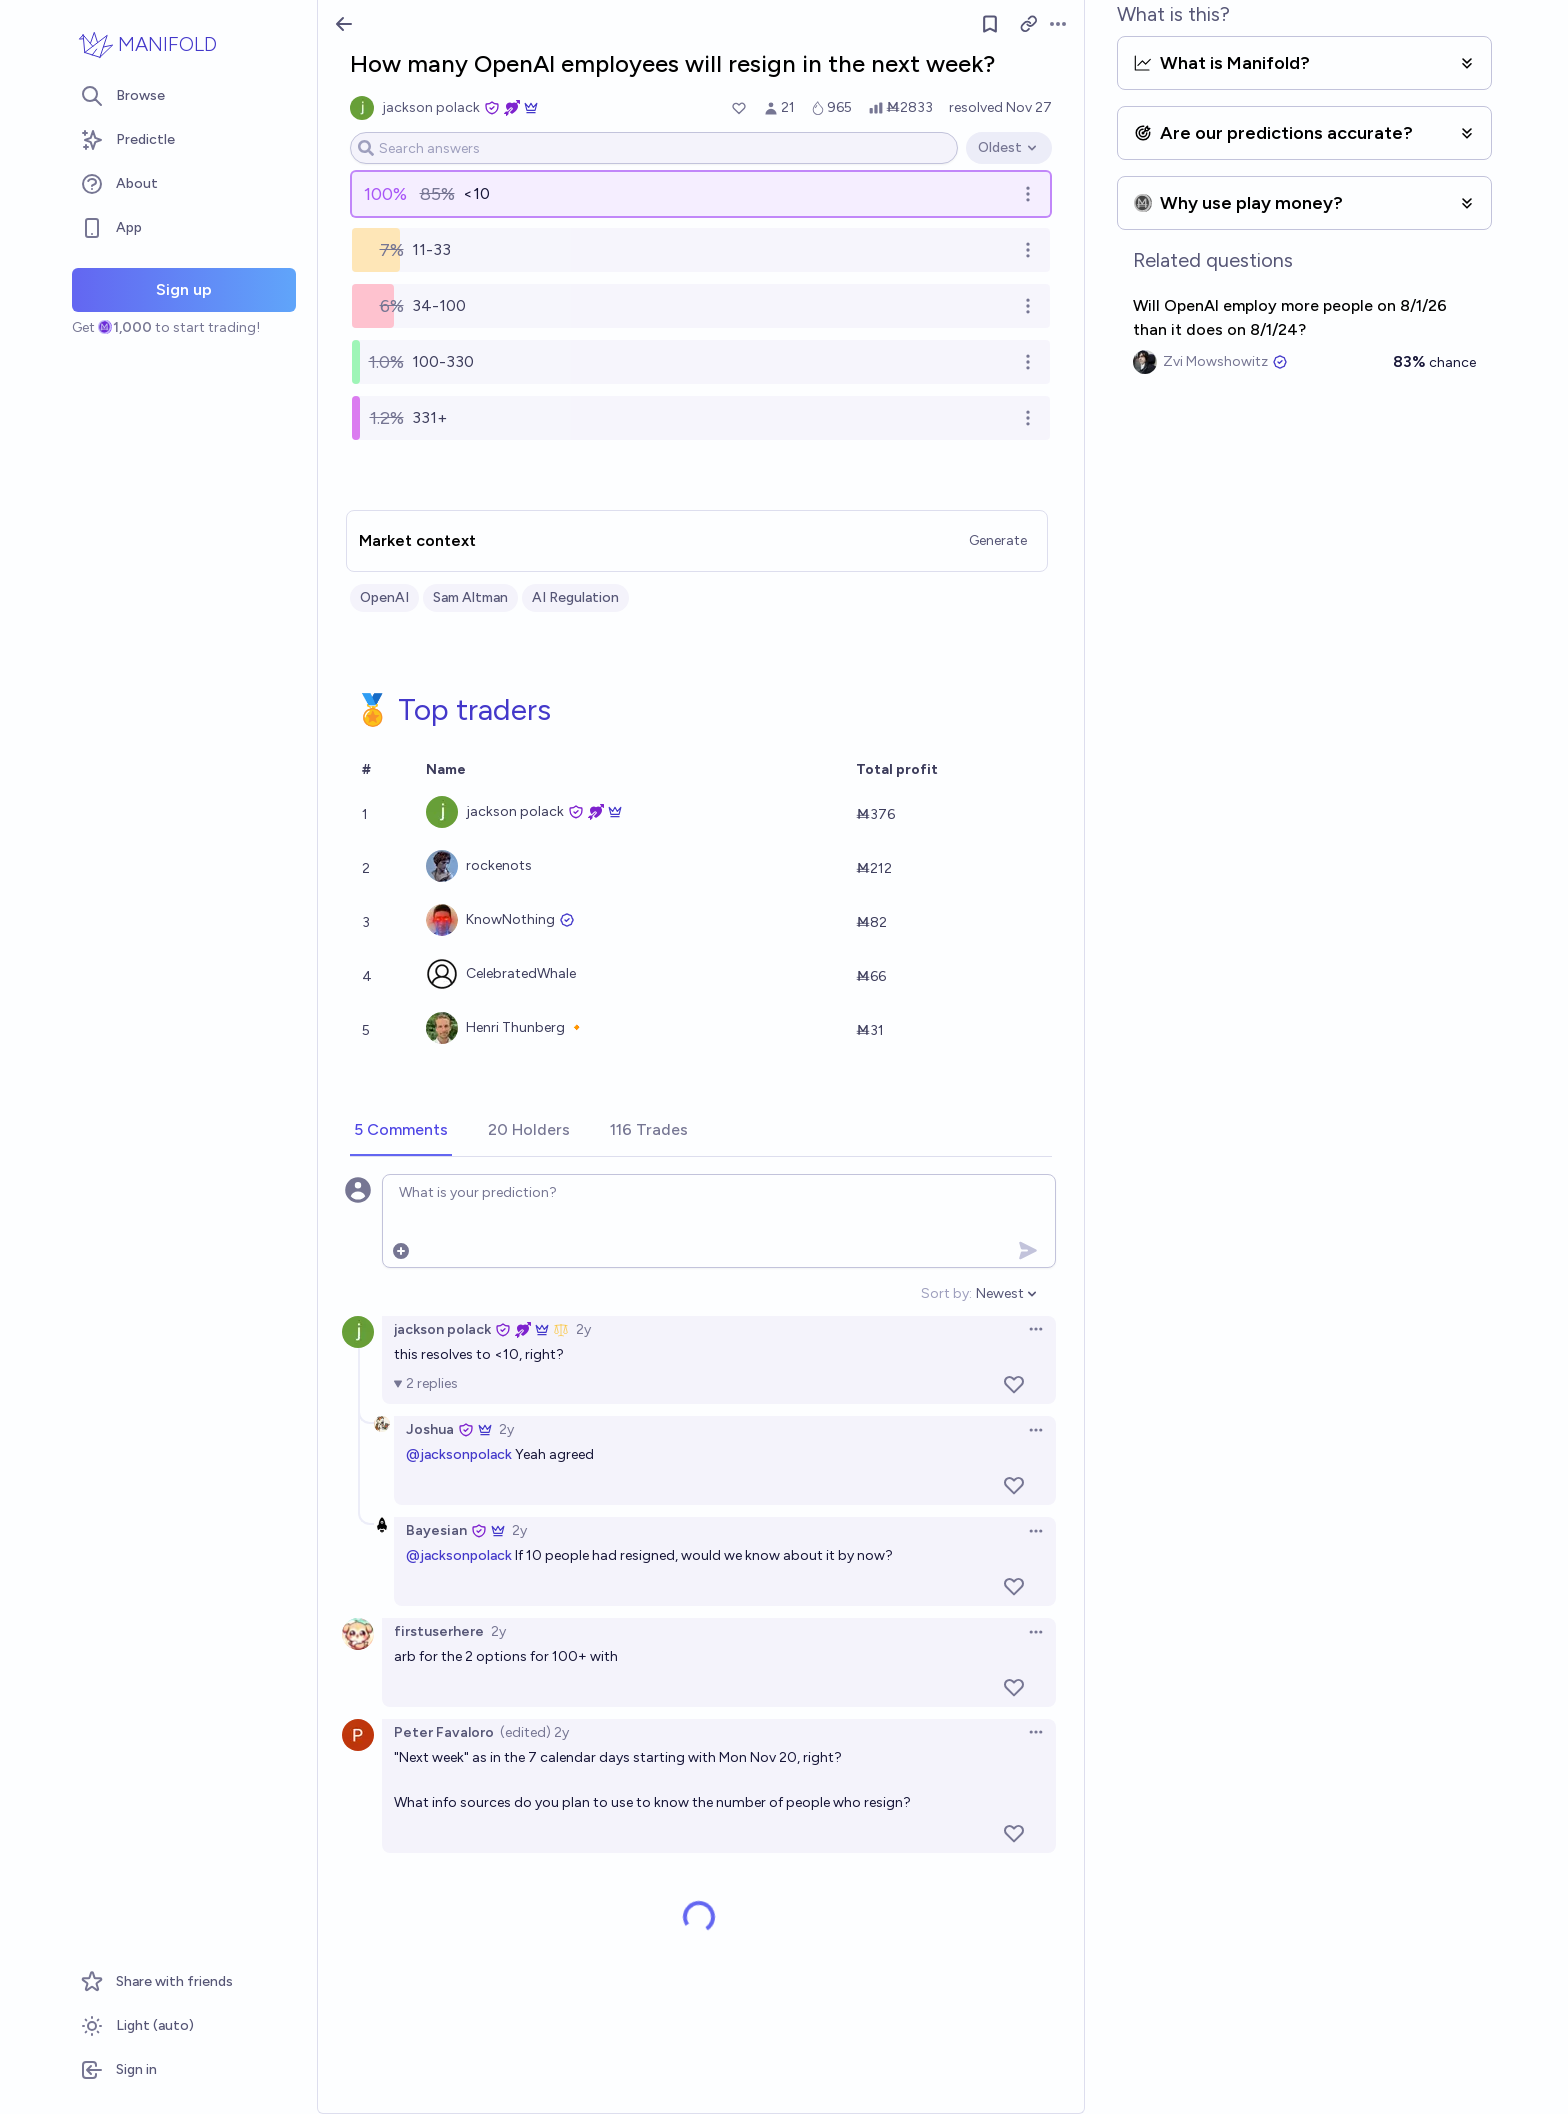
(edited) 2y (534, 1732)
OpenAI (384, 597)
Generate (998, 540)
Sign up (184, 289)
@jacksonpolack (459, 1454)
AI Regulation (575, 597)
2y (583, 1329)
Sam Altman (470, 597)
